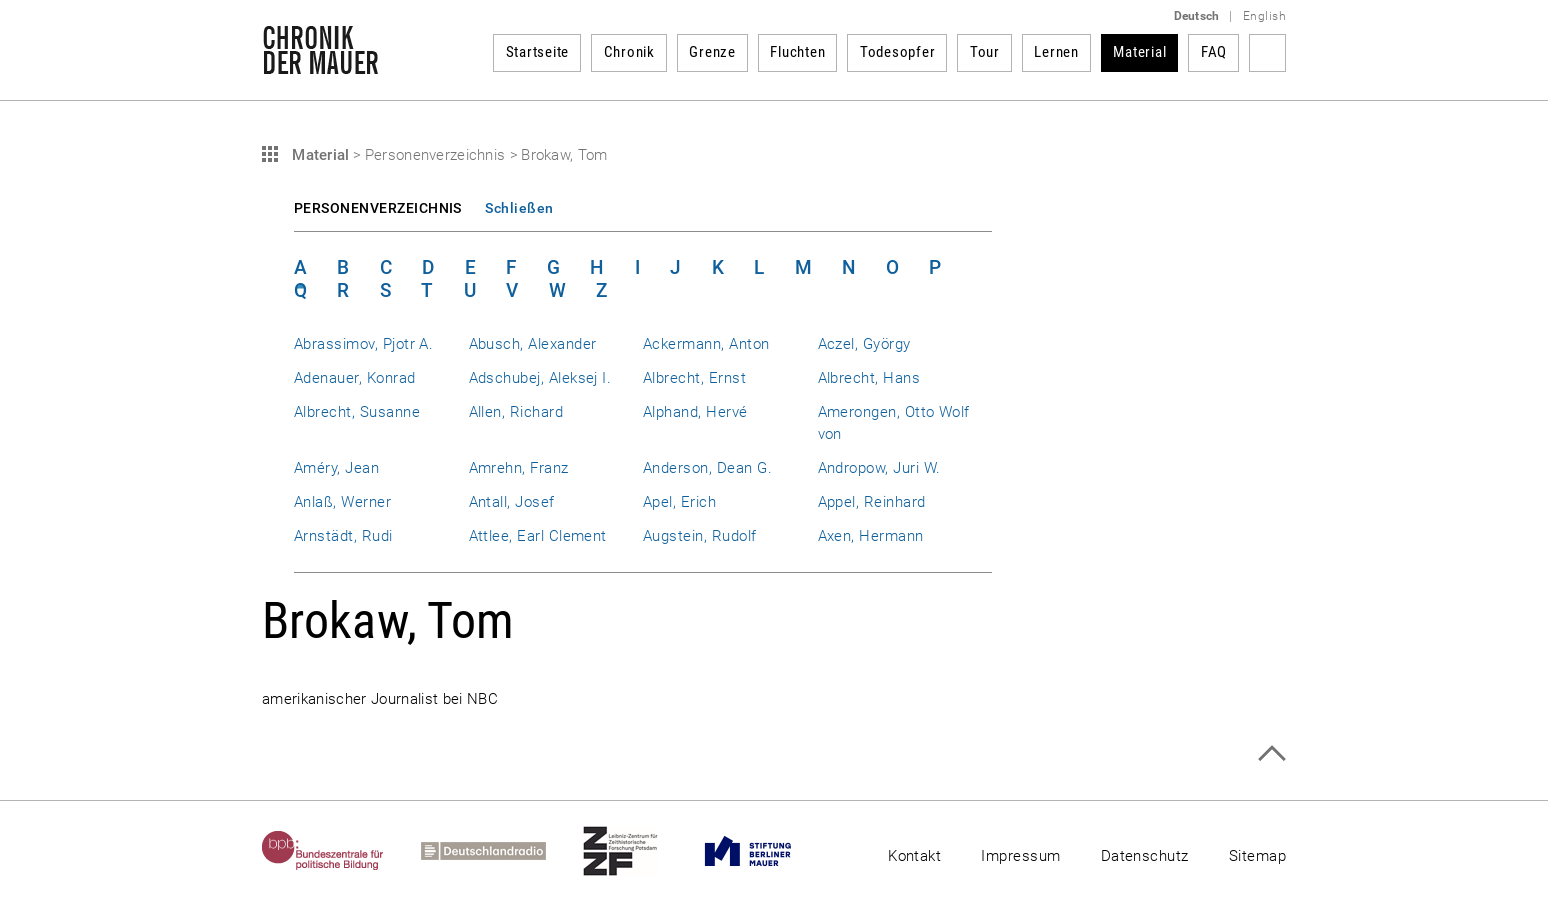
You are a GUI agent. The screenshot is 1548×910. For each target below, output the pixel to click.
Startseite (538, 52)
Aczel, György (864, 344)
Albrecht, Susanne (357, 412)
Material (1139, 52)
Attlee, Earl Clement (538, 536)
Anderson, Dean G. (707, 468)
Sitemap (1257, 856)
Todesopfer (898, 52)
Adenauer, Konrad (355, 378)
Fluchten (797, 52)
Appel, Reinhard (872, 502)
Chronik (629, 52)
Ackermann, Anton (706, 344)
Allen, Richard (516, 412)
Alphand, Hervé (695, 412)
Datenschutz (1145, 856)
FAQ (1214, 52)
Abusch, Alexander (533, 344)
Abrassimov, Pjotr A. (363, 344)
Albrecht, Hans (869, 378)
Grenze (712, 52)
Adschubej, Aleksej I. (540, 378)
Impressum (1020, 856)
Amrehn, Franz (519, 468)
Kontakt (914, 856)
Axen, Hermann (871, 536)
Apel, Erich (679, 502)
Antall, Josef (512, 502)
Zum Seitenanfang (1271, 753)
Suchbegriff (1267, 53)
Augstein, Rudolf (700, 536)
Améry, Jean (336, 468)
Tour (985, 52)
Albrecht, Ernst (694, 378)
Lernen (1056, 52)
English (1264, 16)
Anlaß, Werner (342, 502)
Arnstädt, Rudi (343, 536)
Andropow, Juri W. (879, 468)
